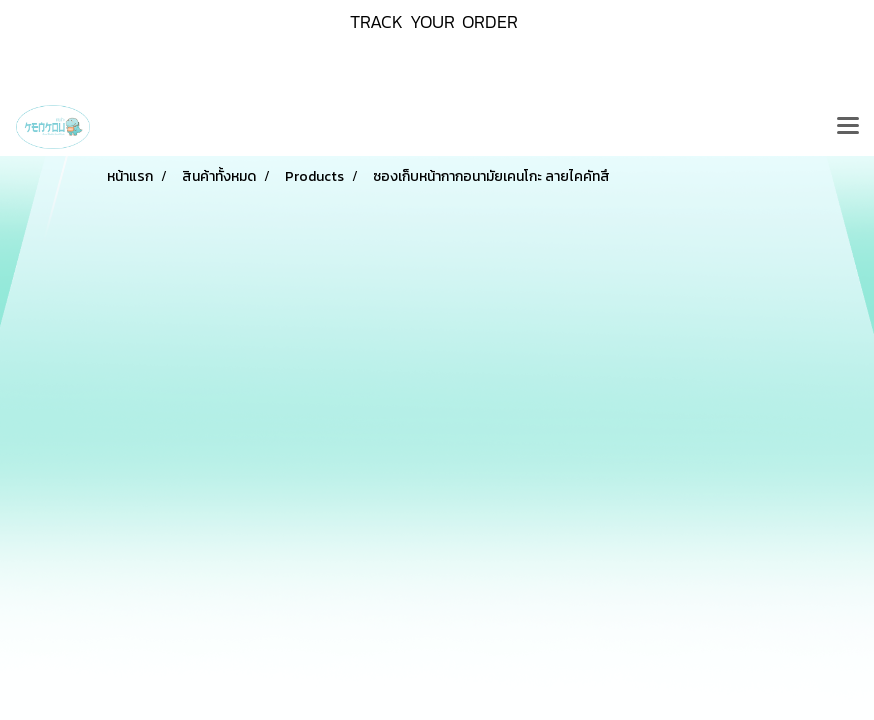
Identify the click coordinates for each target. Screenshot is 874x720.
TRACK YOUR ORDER (434, 21)
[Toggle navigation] (848, 127)
